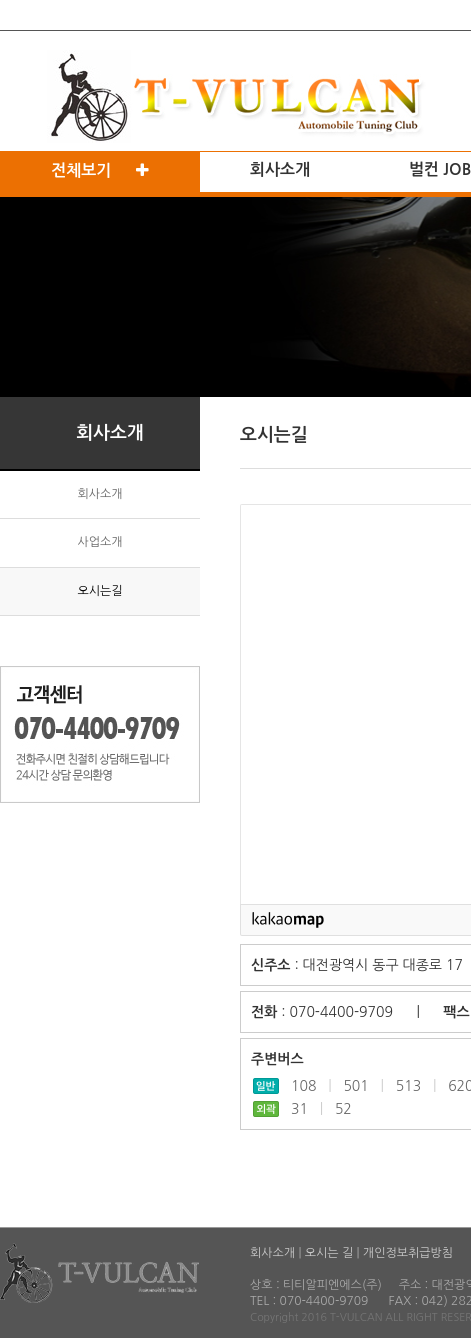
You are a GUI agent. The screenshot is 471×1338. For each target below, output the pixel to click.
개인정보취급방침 (408, 1253)
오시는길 (99, 591)
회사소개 (280, 169)
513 (408, 1086)
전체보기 (100, 170)
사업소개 (99, 542)
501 (355, 1086)
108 (303, 1086)
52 (343, 1109)
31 (299, 1109)
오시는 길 (329, 1253)
